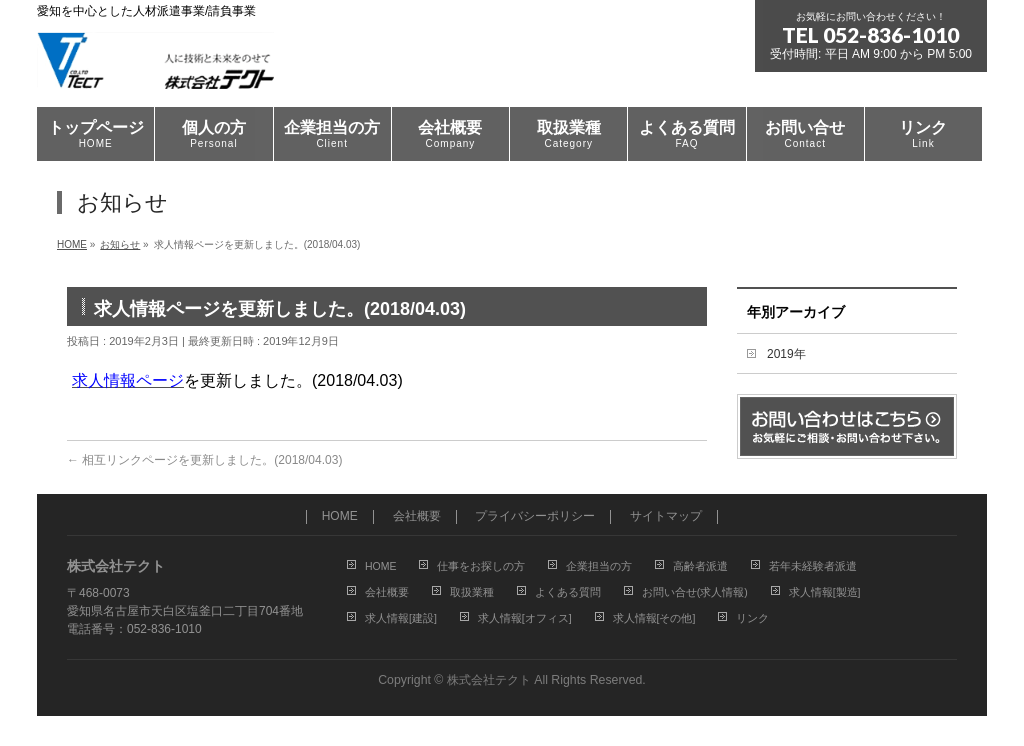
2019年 (786, 354)
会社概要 (417, 516)
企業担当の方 (599, 566)
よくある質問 (568, 592)
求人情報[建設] (401, 618)
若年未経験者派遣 (813, 566)
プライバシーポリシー (535, 516)
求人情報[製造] (825, 592)
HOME (340, 516)
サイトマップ (666, 516)
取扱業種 (472, 592)
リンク (752, 618)
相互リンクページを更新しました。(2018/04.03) (204, 460)
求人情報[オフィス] (525, 618)
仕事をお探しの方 (481, 566)
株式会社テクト (489, 680)
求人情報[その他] (654, 618)
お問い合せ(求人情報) (695, 592)
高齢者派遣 (700, 566)
